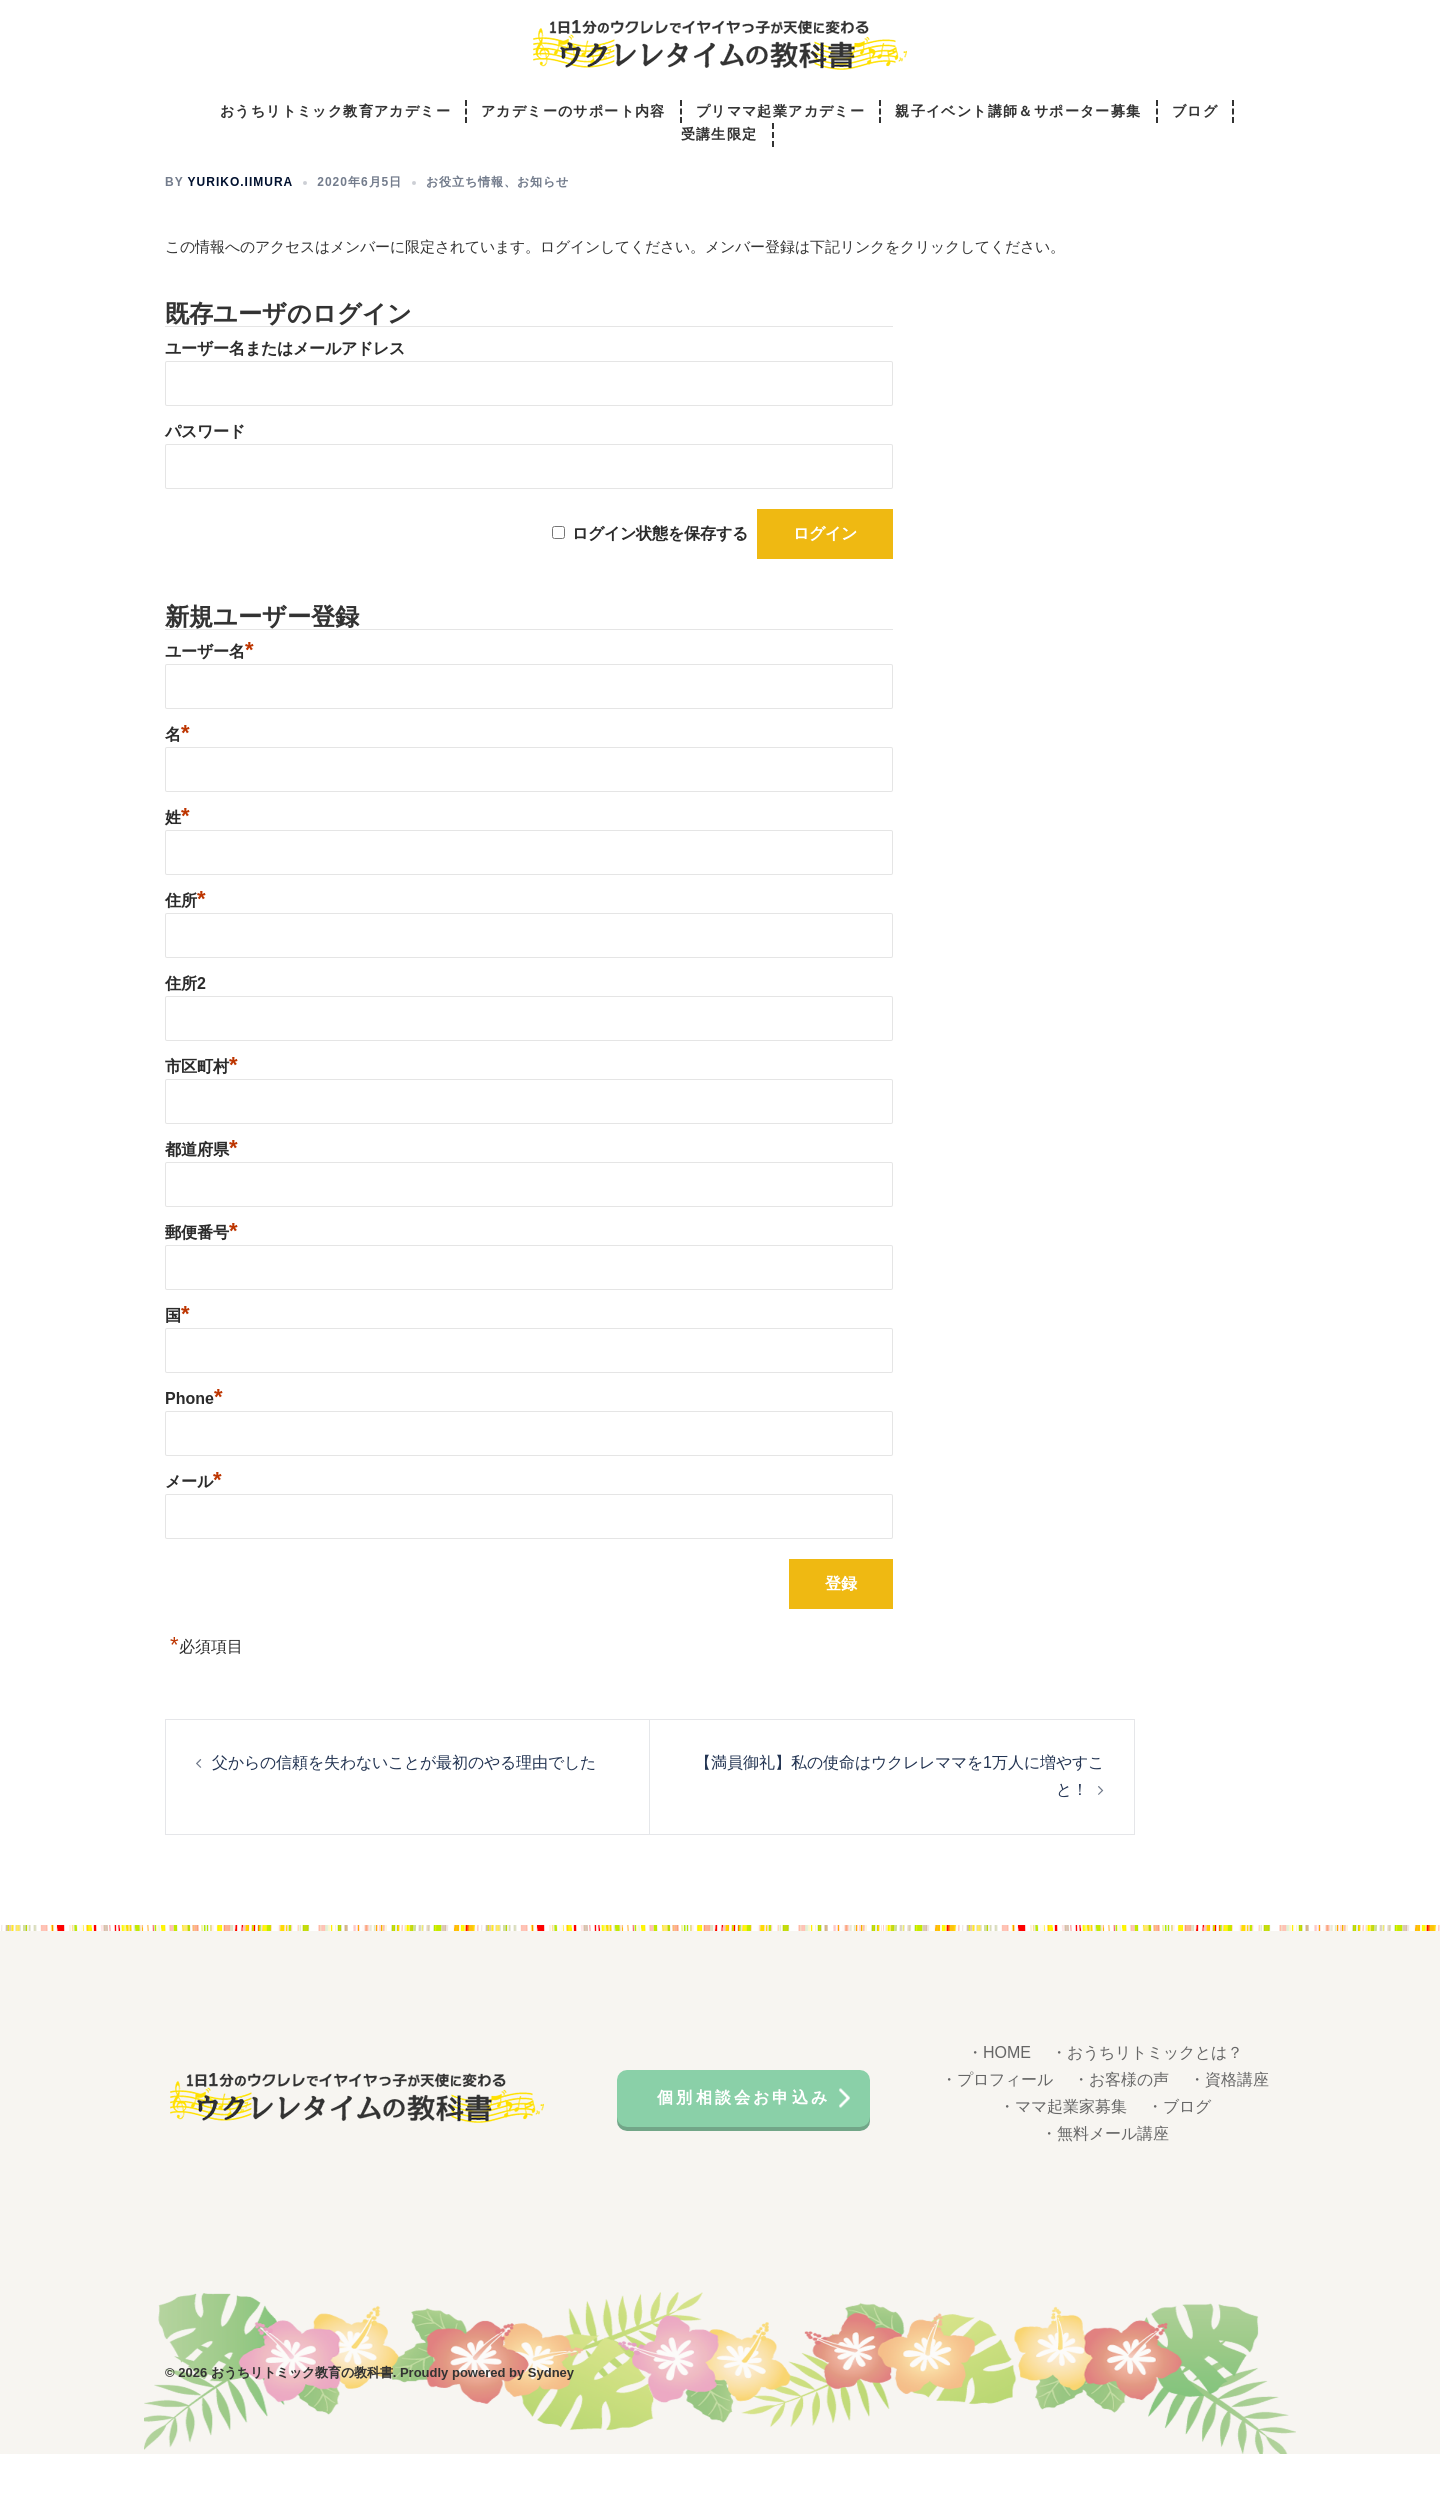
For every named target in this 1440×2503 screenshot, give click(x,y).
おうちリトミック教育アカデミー (335, 111)
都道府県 (201, 1198)
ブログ (1195, 111)
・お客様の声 (1121, 2128)
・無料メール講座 (1105, 2182)
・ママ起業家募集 (1063, 2155)
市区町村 (201, 1115)
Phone (193, 1447)
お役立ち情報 (465, 231)
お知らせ (543, 231)
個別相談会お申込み (743, 2146)
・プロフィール (997, 2128)
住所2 (185, 1032)
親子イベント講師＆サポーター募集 (1018, 111)
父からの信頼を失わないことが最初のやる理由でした (404, 1811)
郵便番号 (201, 1281)
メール (193, 1530)
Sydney (551, 2421)
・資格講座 (1229, 2128)
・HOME (999, 2101)
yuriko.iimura (241, 231)
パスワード (205, 480)
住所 (185, 949)
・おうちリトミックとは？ (1147, 2101)
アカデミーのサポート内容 (573, 111)
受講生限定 (719, 135)
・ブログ (1179, 2155)
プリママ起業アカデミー (780, 111)
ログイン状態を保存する (660, 582)
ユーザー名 (209, 700)
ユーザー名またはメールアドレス (285, 397)
